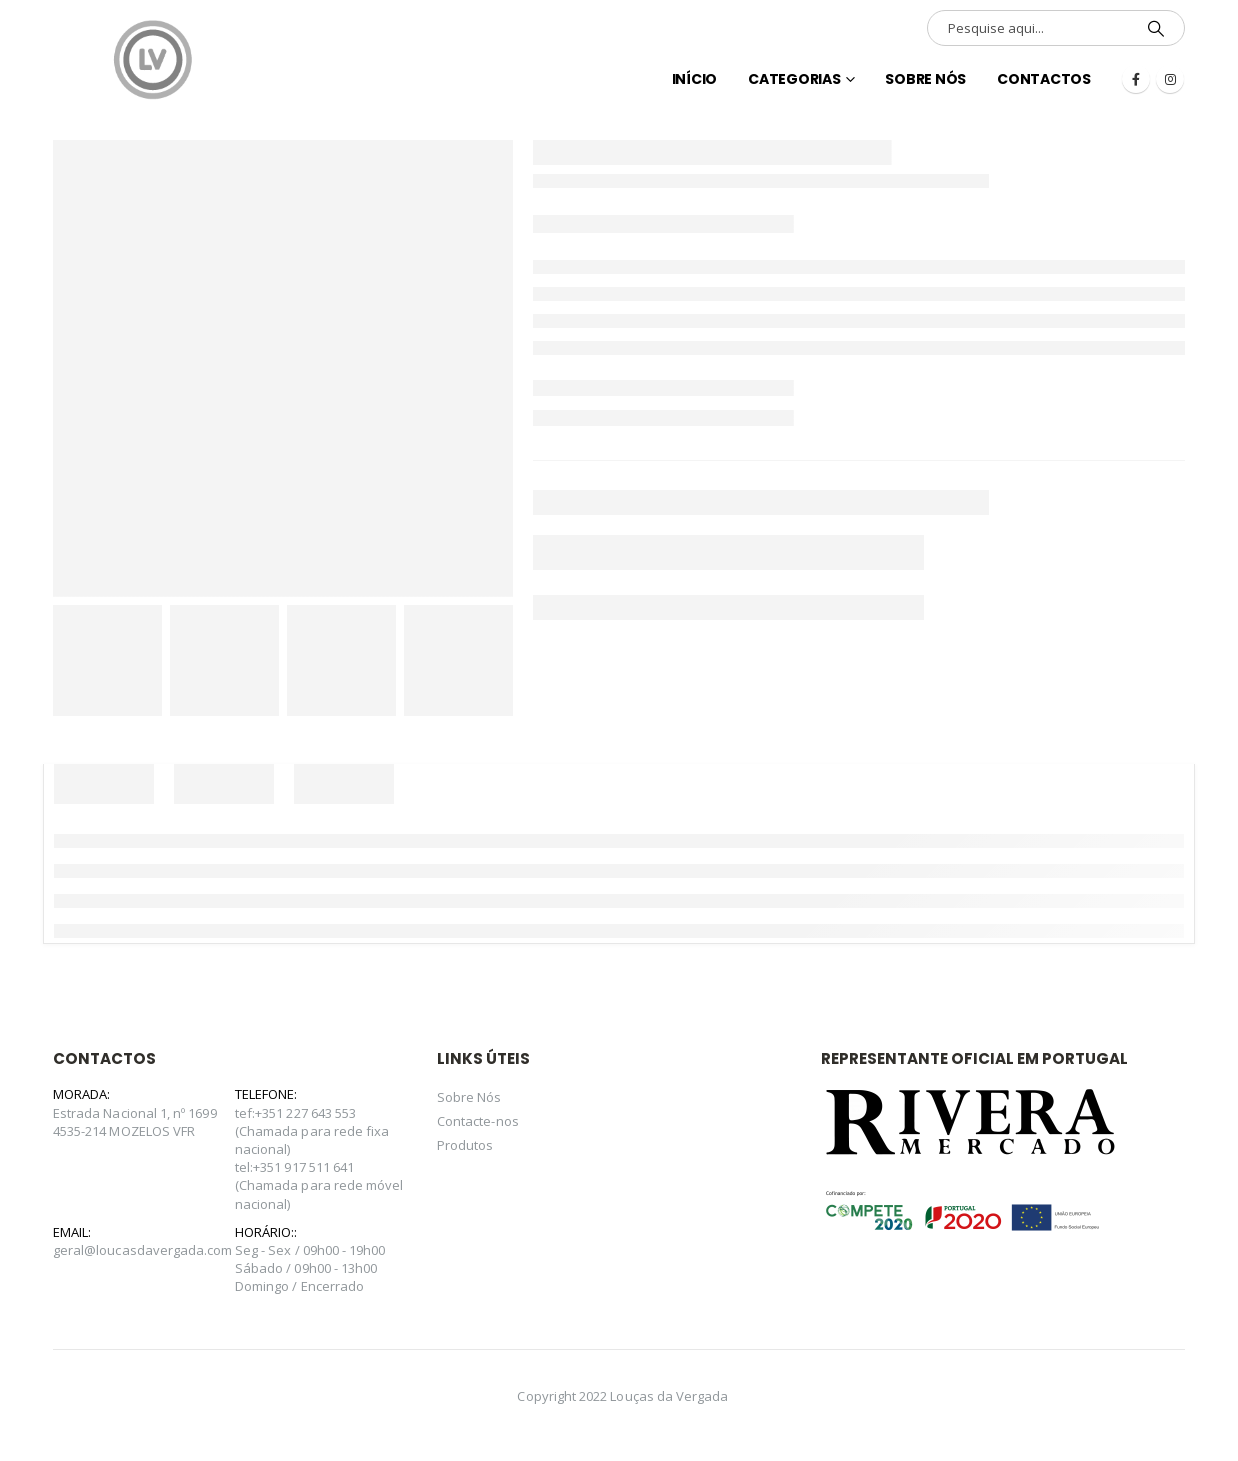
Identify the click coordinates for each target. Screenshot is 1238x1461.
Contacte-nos (478, 1121)
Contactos (1044, 79)
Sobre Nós (925, 79)
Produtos (465, 1145)
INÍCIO (695, 79)
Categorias (794, 79)
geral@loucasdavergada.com (143, 1250)
